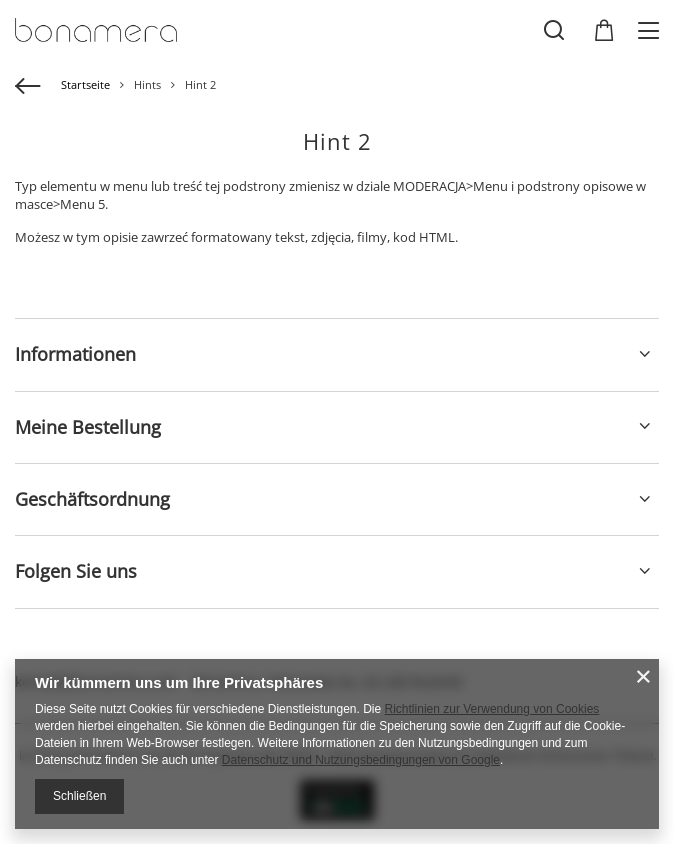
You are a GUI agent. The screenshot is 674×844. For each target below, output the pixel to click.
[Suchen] (554, 30)
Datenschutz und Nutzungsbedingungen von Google (361, 760)
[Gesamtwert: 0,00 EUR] (604, 31)
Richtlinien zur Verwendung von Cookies (492, 709)
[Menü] (651, 30)
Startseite (85, 84)
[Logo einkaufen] (96, 30)
